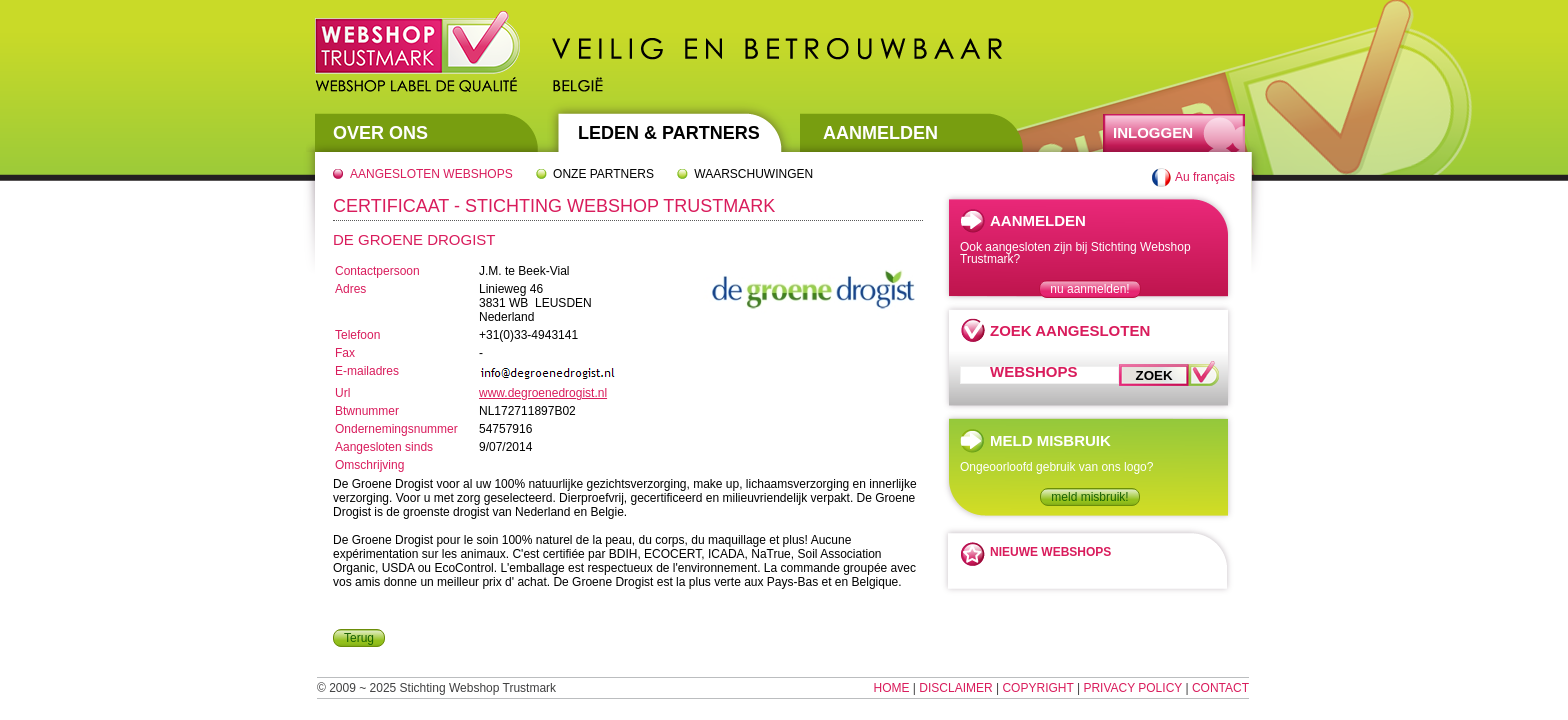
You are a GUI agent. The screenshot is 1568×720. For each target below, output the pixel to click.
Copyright (1037, 688)
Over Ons (380, 133)
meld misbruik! (1089, 497)
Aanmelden (880, 133)
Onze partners (603, 174)
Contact (1220, 688)
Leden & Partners (669, 133)
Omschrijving (369, 465)
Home (892, 688)
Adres (350, 289)
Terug (359, 638)
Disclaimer (955, 688)
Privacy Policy (1132, 688)
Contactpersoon (377, 271)
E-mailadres (367, 371)
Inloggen (1153, 132)
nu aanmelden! (1089, 289)
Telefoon (357, 335)
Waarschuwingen (753, 174)
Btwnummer (367, 411)
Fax (345, 353)
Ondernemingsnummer (396, 429)
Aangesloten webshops (431, 174)
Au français (1205, 177)
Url (342, 393)
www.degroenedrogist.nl (543, 393)
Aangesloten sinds (384, 447)
